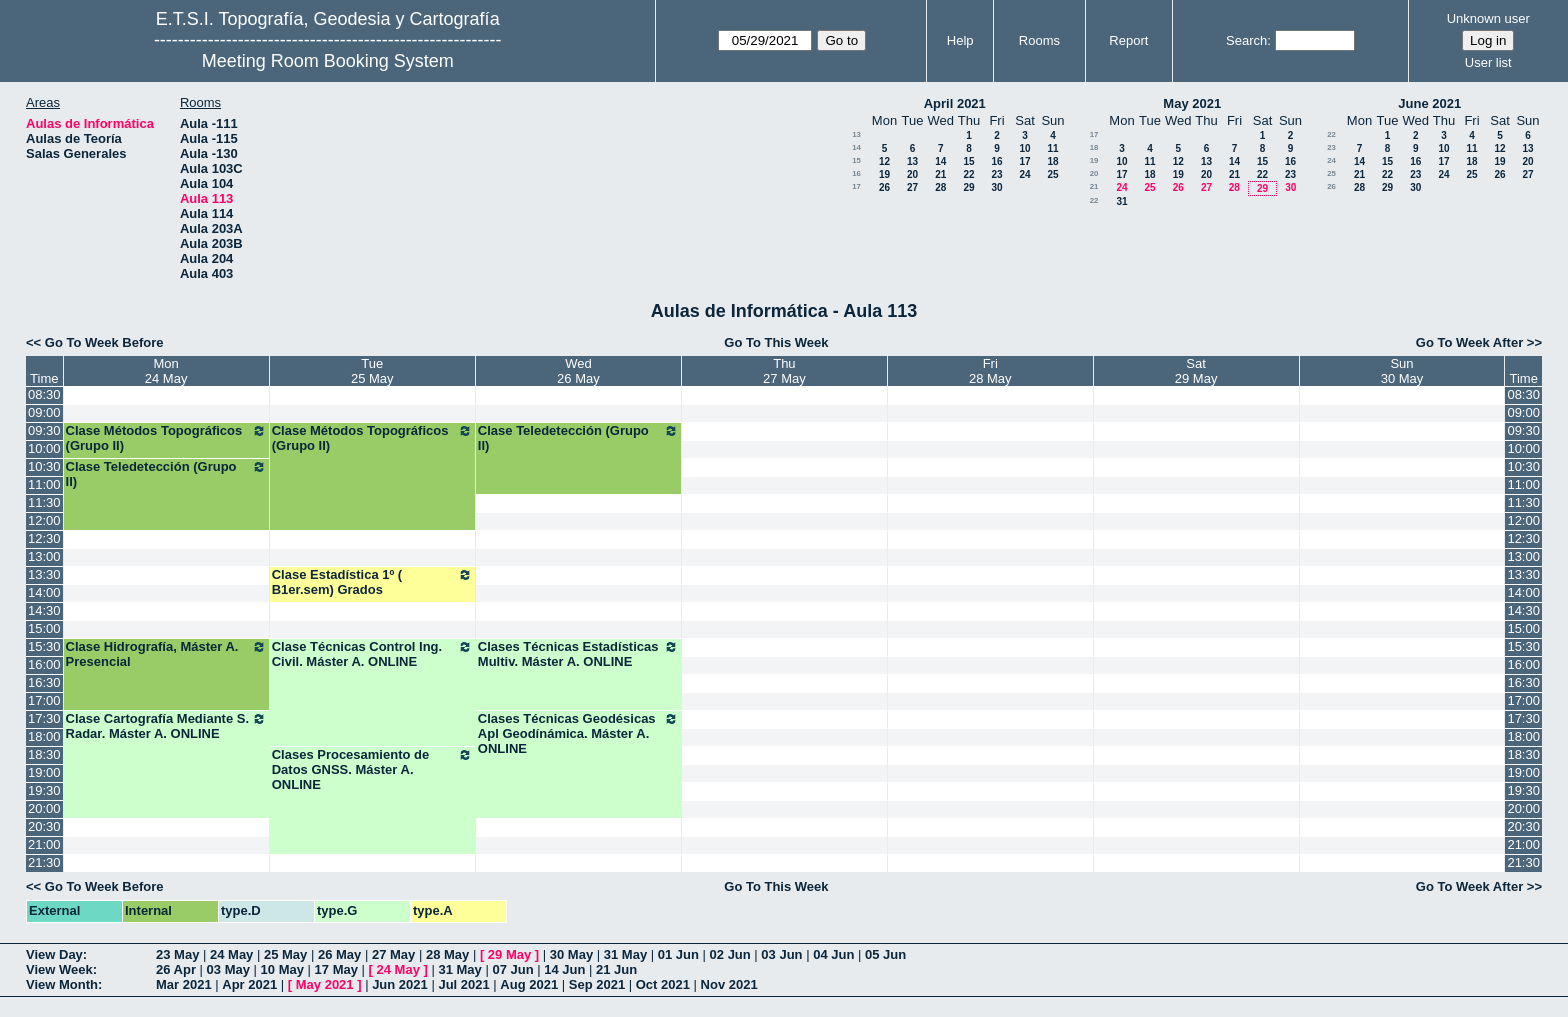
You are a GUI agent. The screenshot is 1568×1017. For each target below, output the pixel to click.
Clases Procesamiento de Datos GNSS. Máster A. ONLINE (372, 769)
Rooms (1039, 40)
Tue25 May (372, 371)
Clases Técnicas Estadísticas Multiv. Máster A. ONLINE (578, 654)
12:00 (44, 520)
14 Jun (564, 969)
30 (996, 187)
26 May (339, 954)
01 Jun (678, 954)
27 (912, 187)
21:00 (44, 844)
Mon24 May (166, 371)
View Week (59, 969)
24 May (231, 954)
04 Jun (833, 954)
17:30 (44, 718)
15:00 (44, 628)
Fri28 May (990, 371)
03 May (228, 969)
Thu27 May (784, 371)
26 (884, 187)
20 (912, 174)
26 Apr (176, 969)
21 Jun (616, 969)
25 (1052, 174)
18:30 (44, 754)
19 (884, 174)
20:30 (44, 826)
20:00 (44, 808)
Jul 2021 (463, 984)
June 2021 (1429, 103)
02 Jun (730, 954)
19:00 (44, 772)
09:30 (44, 430)
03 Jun (781, 954)
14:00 (44, 592)
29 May (509, 954)
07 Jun (512, 969)
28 (940, 187)
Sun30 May (1402, 371)
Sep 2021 (597, 984)
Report (1128, 40)
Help (960, 40)
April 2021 (955, 103)
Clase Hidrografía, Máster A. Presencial (166, 654)
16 (996, 161)
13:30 (44, 574)
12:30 (44, 538)
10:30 (44, 466)
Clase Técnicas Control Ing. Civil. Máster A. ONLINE (372, 654)
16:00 (44, 664)
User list (1488, 62)
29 (968, 187)
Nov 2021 (729, 984)
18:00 (44, 736)
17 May (336, 969)
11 (1052, 148)
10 (1024, 148)
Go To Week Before (104, 342)
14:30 (44, 610)
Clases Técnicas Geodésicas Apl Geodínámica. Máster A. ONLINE (578, 733)
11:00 (44, 484)
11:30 (44, 502)
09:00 (44, 412)
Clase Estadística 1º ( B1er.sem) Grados (372, 582)
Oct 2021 (663, 984)
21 (940, 174)
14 (856, 147)
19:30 (44, 790)
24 (1024, 174)
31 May (625, 954)
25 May (285, 954)
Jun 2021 (400, 984)
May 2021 (1192, 103)
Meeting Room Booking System (328, 61)
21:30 (44, 862)
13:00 (44, 556)
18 (1052, 161)
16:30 (44, 682)
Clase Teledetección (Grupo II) (578, 438)
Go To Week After (1469, 342)
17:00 (44, 700)
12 (884, 161)
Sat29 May (1196, 371)
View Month (62, 984)
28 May (447, 954)
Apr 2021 (249, 984)
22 (968, 174)
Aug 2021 (529, 984)
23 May (177, 954)
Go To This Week (776, 342)
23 (996, 174)
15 (856, 160)
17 (1024, 161)
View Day (54, 954)
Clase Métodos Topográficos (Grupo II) (166, 438)
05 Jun (885, 954)
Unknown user (1488, 18)
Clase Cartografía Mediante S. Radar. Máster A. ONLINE (166, 726)
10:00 (44, 448)
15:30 (44, 646)
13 (856, 134)
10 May (282, 969)
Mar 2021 (184, 984)
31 (1121, 201)
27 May (393, 954)
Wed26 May (578, 371)
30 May (571, 954)
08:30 (44, 394)
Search (1246, 40)
